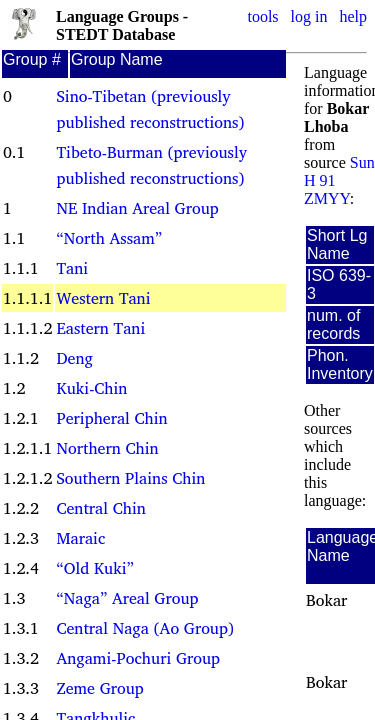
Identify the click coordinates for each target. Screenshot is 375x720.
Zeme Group (99, 688)
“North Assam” (109, 238)
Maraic (80, 538)
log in (309, 16)
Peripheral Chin (111, 418)
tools (262, 16)
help (353, 16)
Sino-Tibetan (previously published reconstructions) (150, 109)
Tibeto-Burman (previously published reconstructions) (151, 165)
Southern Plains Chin (130, 478)
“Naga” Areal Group (127, 598)
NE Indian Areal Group (137, 208)
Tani (72, 268)
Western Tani (103, 298)
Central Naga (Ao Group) (144, 628)
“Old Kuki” (94, 568)
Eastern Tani (100, 328)
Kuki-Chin (91, 388)
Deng (74, 358)
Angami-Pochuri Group (138, 658)
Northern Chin (107, 448)
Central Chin (100, 508)
